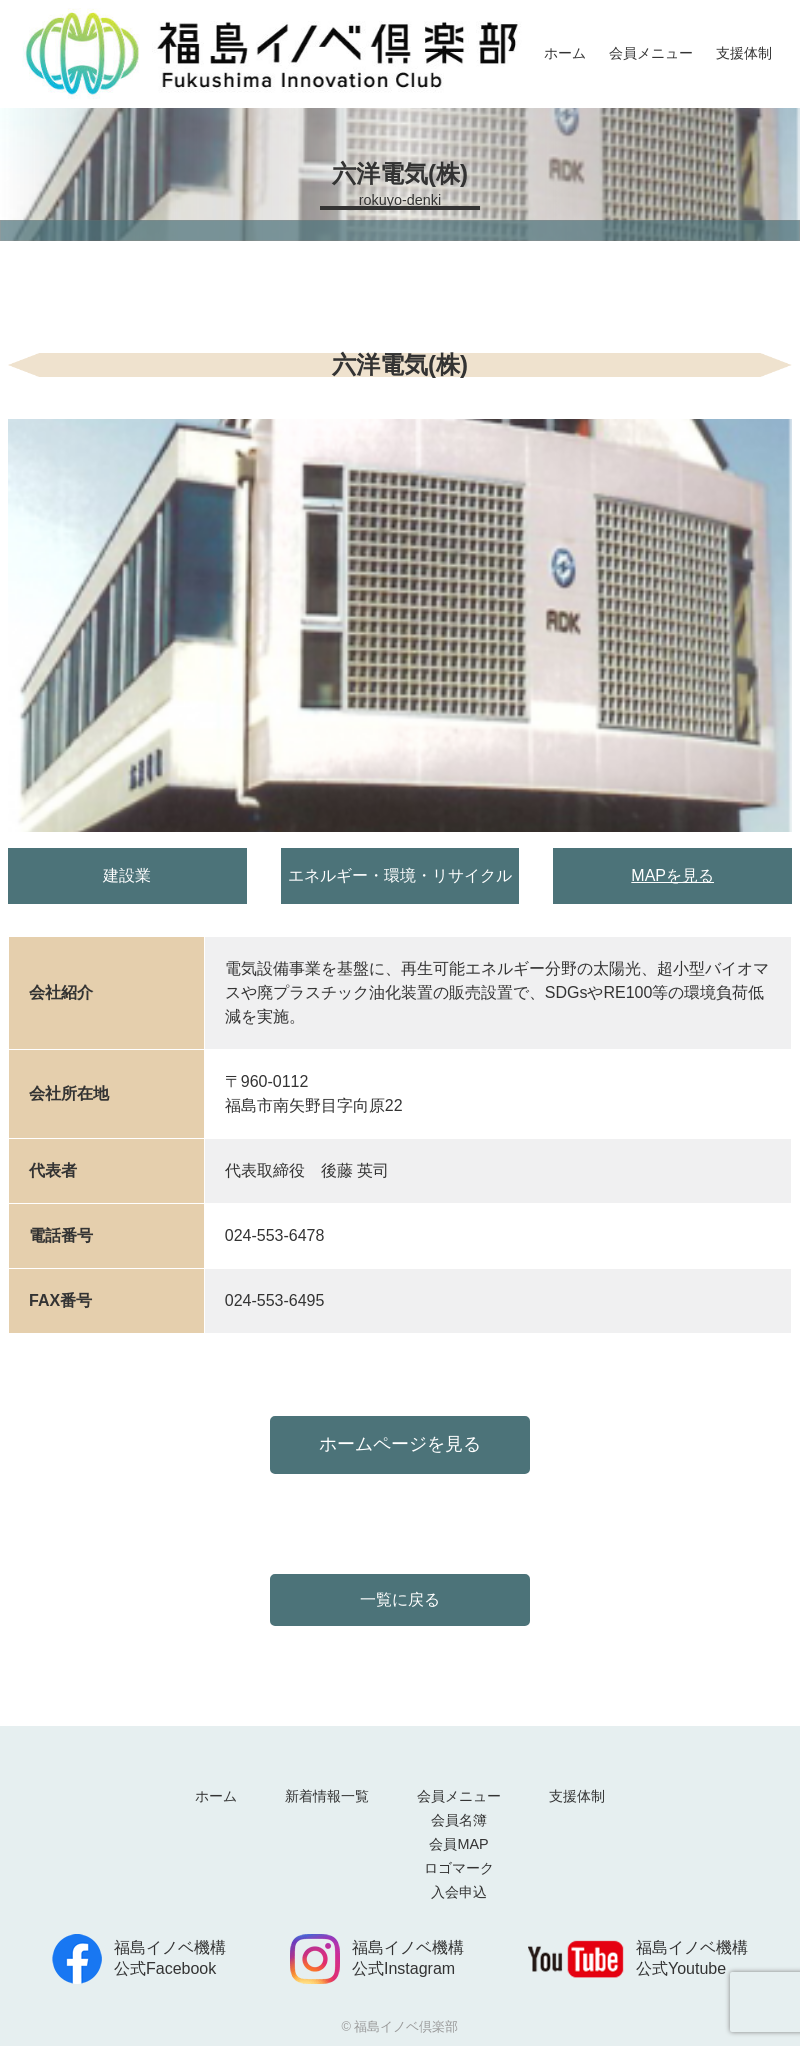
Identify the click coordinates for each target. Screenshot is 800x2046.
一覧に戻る (400, 1599)
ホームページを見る (400, 1444)
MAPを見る (672, 875)
